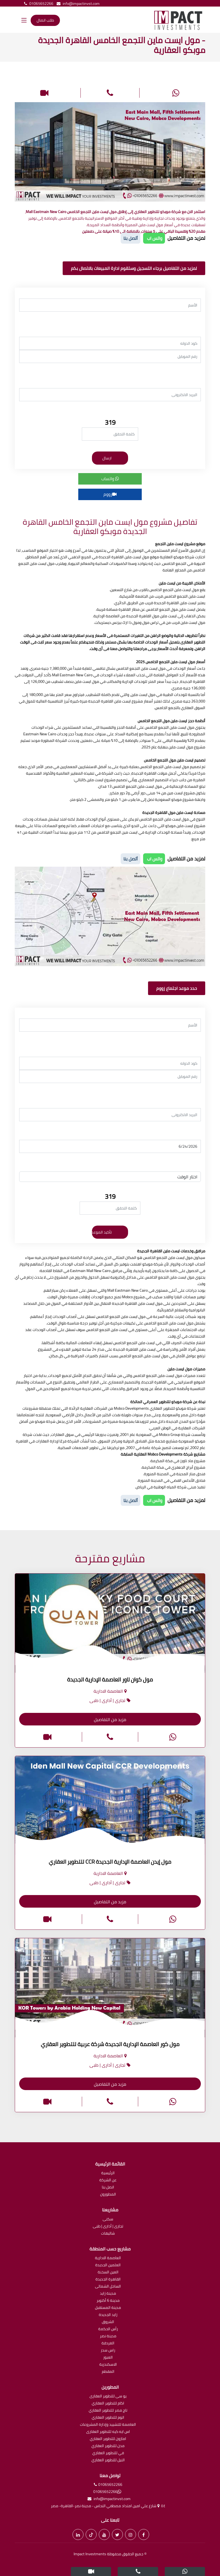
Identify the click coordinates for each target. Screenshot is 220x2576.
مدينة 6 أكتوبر (108, 2301)
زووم (110, 494)
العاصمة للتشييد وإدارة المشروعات (108, 2425)
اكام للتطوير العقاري (108, 2403)
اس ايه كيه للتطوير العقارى (108, 2432)
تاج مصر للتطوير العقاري (108, 2410)
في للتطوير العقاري (108, 2453)
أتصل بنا (130, 238)
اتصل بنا (108, 2187)
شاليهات (108, 2233)
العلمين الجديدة (108, 2265)
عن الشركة (108, 2180)
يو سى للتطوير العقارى (107, 2396)
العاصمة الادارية (108, 2258)
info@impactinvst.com (77, 3)
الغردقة (108, 2343)
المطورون (108, 2194)
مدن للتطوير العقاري (108, 2446)
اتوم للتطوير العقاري (108, 2418)
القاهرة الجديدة (108, 2279)
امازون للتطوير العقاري (108, 2439)
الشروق (108, 2322)
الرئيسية (108, 2173)
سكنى (108, 2219)
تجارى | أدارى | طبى (108, 2226)
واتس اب (154, 238)
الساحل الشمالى (108, 2286)
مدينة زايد (108, 2294)
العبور (108, 2357)
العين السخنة (108, 2272)
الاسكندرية (108, 2365)
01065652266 (37, 3)
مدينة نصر (108, 2336)
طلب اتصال (45, 20)
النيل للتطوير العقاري (108, 2460)
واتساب (110, 478)
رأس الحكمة (108, 2329)
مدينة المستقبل (108, 2308)
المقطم (108, 2372)
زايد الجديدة (108, 2315)
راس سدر (108, 2350)
